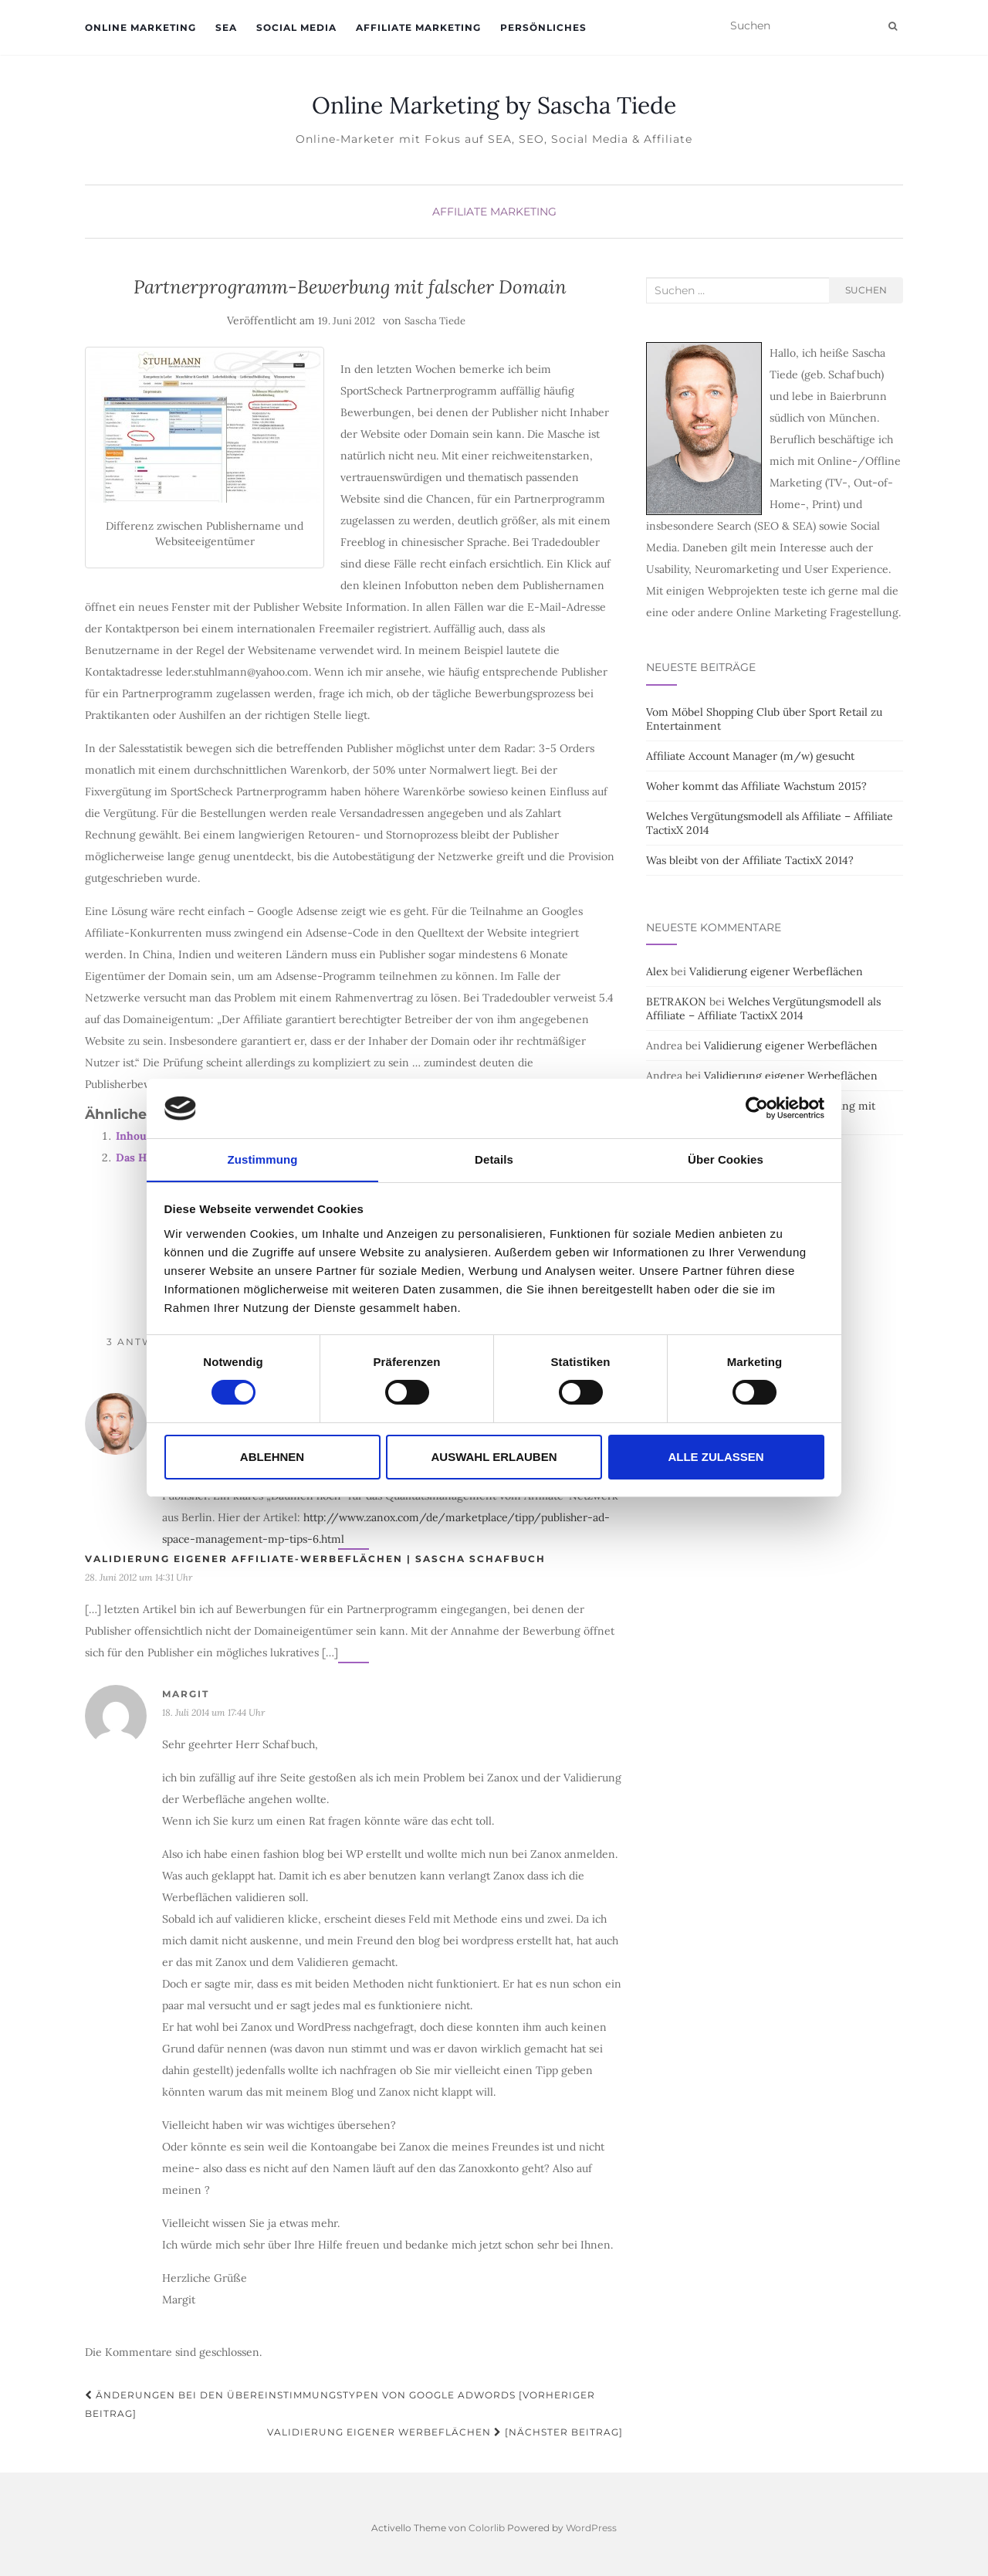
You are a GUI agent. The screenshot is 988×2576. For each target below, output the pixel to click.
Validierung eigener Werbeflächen (776, 971)
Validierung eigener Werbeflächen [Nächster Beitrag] (445, 2432)
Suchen (866, 290)
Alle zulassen (715, 1456)
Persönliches (543, 27)
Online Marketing (140, 27)
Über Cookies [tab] (725, 1158)
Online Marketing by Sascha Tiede (494, 105)
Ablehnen (272, 1456)
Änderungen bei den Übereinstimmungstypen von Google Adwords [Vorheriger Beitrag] (340, 2404)
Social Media (296, 27)
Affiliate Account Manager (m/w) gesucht (750, 756)
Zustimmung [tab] (263, 1158)
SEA (226, 27)
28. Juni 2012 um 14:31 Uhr (138, 1577)
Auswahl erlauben (494, 1456)
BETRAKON (676, 1001)
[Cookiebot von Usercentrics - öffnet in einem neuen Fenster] (756, 1108)
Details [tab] (494, 1158)
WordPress (591, 2528)
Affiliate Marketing (418, 27)
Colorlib (487, 2528)
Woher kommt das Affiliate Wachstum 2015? (756, 786)
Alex (657, 971)
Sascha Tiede (434, 320)
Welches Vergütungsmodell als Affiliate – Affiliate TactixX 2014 (763, 1008)
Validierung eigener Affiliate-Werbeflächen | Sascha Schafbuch (315, 1558)
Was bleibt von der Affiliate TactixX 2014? (750, 860)
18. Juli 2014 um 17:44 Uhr (213, 1712)
